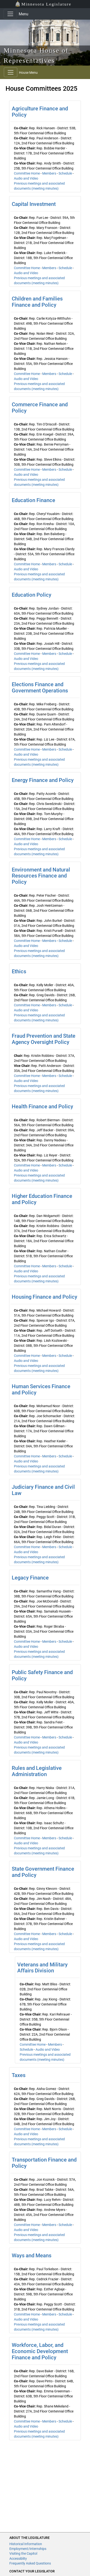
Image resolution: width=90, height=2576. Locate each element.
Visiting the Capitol (23, 2553)
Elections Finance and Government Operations (40, 687)
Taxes (18, 2075)
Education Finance (33, 500)
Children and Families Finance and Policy (37, 302)
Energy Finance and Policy (43, 780)
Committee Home (27, 173)
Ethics (19, 971)
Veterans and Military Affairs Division (42, 1968)
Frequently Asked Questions (30, 2563)
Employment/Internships (27, 2549)
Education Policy (31, 595)
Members (49, 173)
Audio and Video (26, 178)
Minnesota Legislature (43, 3)
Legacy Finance (30, 1578)
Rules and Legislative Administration (37, 1771)
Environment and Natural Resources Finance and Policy (41, 876)
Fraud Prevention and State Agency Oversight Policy (43, 1039)
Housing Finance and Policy (44, 1297)
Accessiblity (18, 2558)
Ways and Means (31, 2256)
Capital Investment (34, 204)
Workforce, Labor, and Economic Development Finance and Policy (40, 2351)
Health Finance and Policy (42, 1107)
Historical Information (25, 2544)
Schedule (65, 173)
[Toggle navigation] (10, 14)
